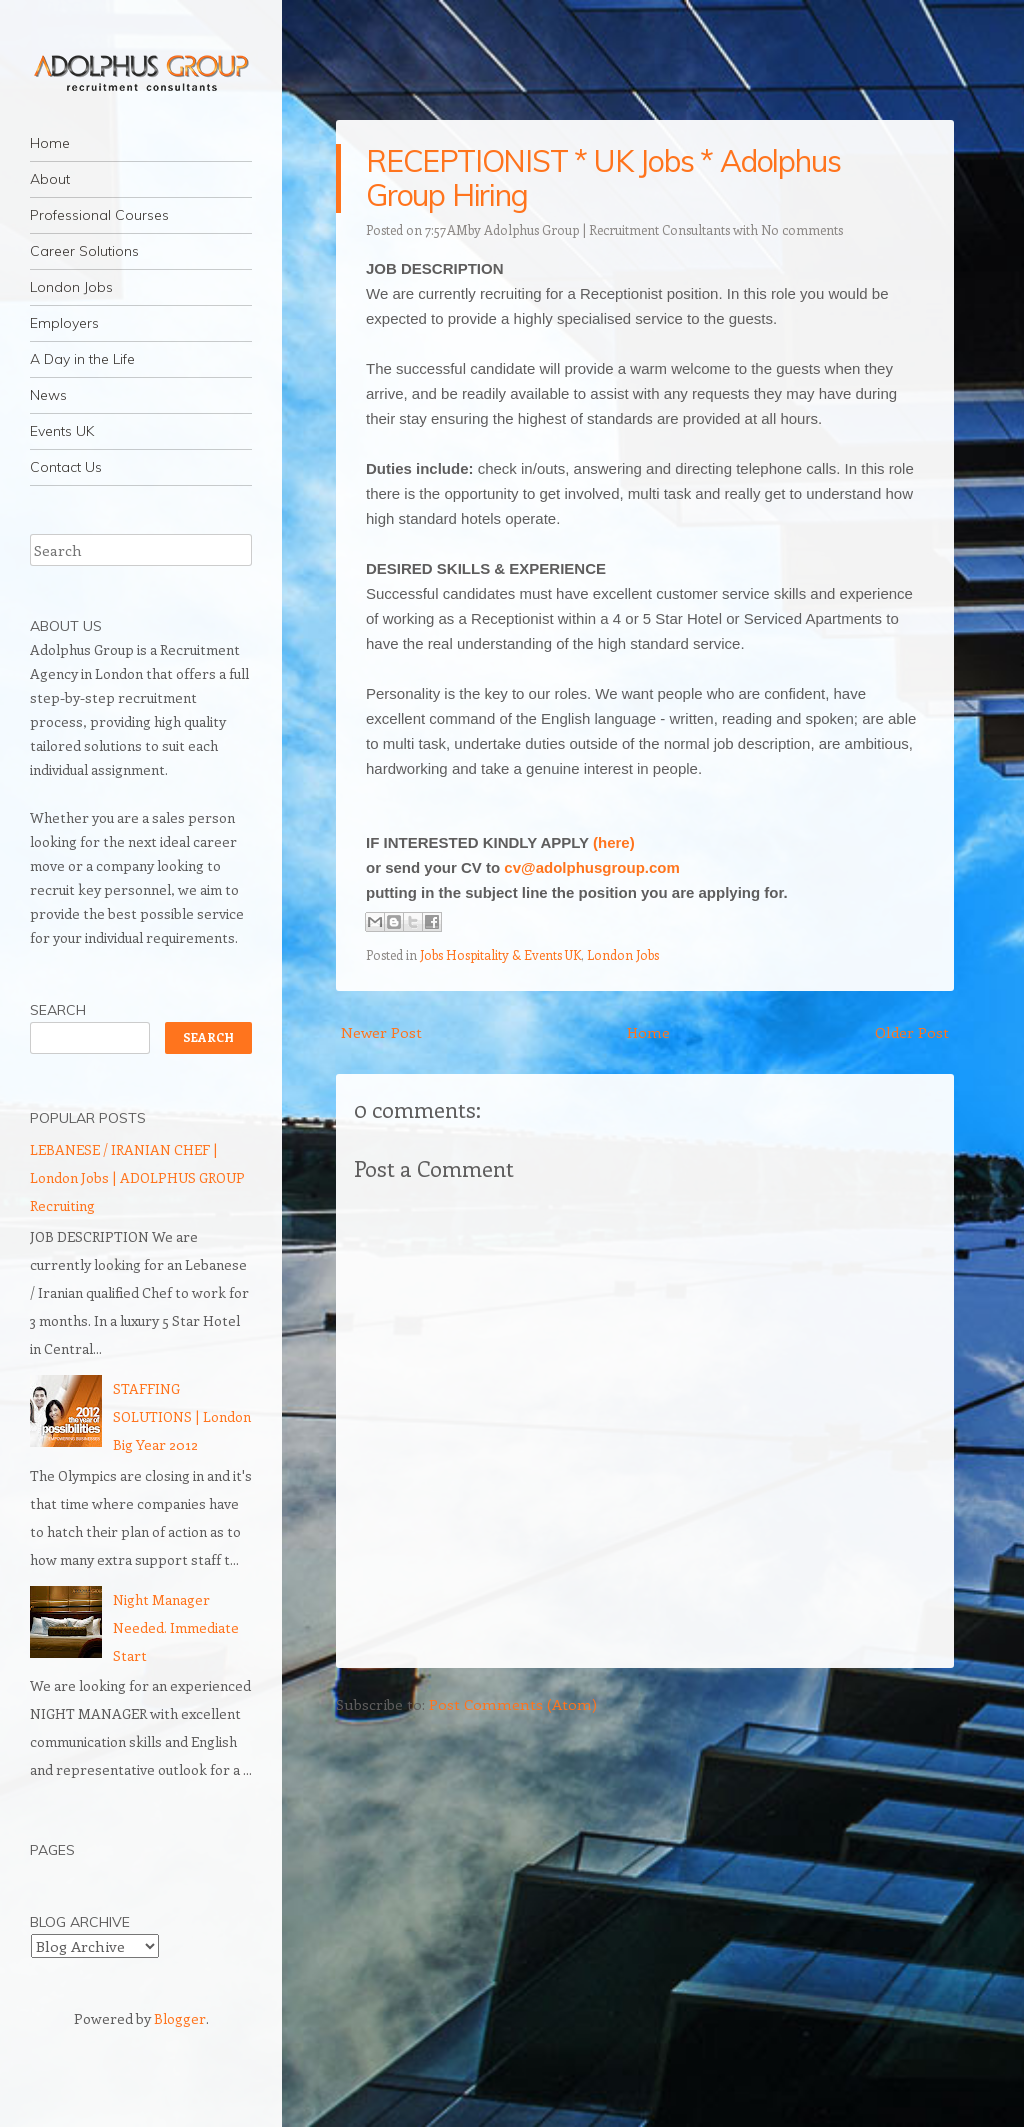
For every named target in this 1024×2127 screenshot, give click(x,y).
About (50, 179)
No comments (802, 229)
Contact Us (66, 467)
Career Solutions (84, 251)
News (48, 395)
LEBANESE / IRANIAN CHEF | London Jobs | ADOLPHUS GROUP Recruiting (137, 1177)
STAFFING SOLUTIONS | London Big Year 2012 (182, 1416)
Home (50, 143)
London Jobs (71, 287)
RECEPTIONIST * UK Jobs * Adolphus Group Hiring (603, 178)
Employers (64, 323)
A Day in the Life (82, 359)
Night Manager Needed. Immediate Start (176, 1627)
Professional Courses (99, 215)
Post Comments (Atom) (513, 1704)
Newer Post (381, 1032)
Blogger (180, 2018)
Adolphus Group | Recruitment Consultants (607, 229)
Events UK (62, 431)
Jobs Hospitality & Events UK (500, 954)
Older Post (912, 1032)
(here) (614, 842)
